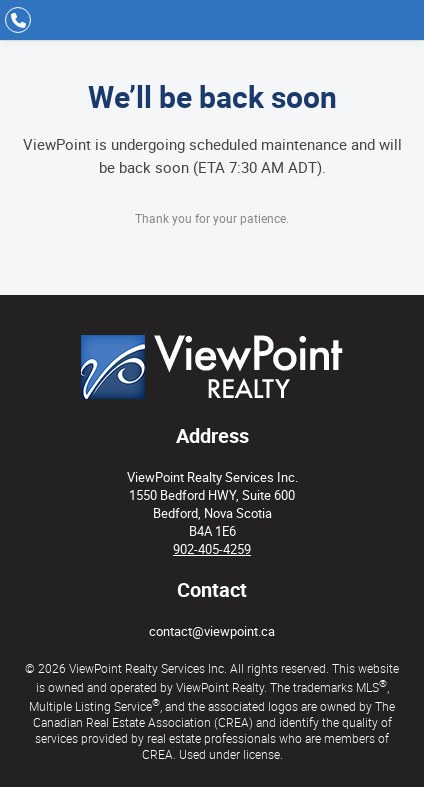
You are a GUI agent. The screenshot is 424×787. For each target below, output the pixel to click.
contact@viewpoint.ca (212, 631)
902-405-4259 (212, 549)
